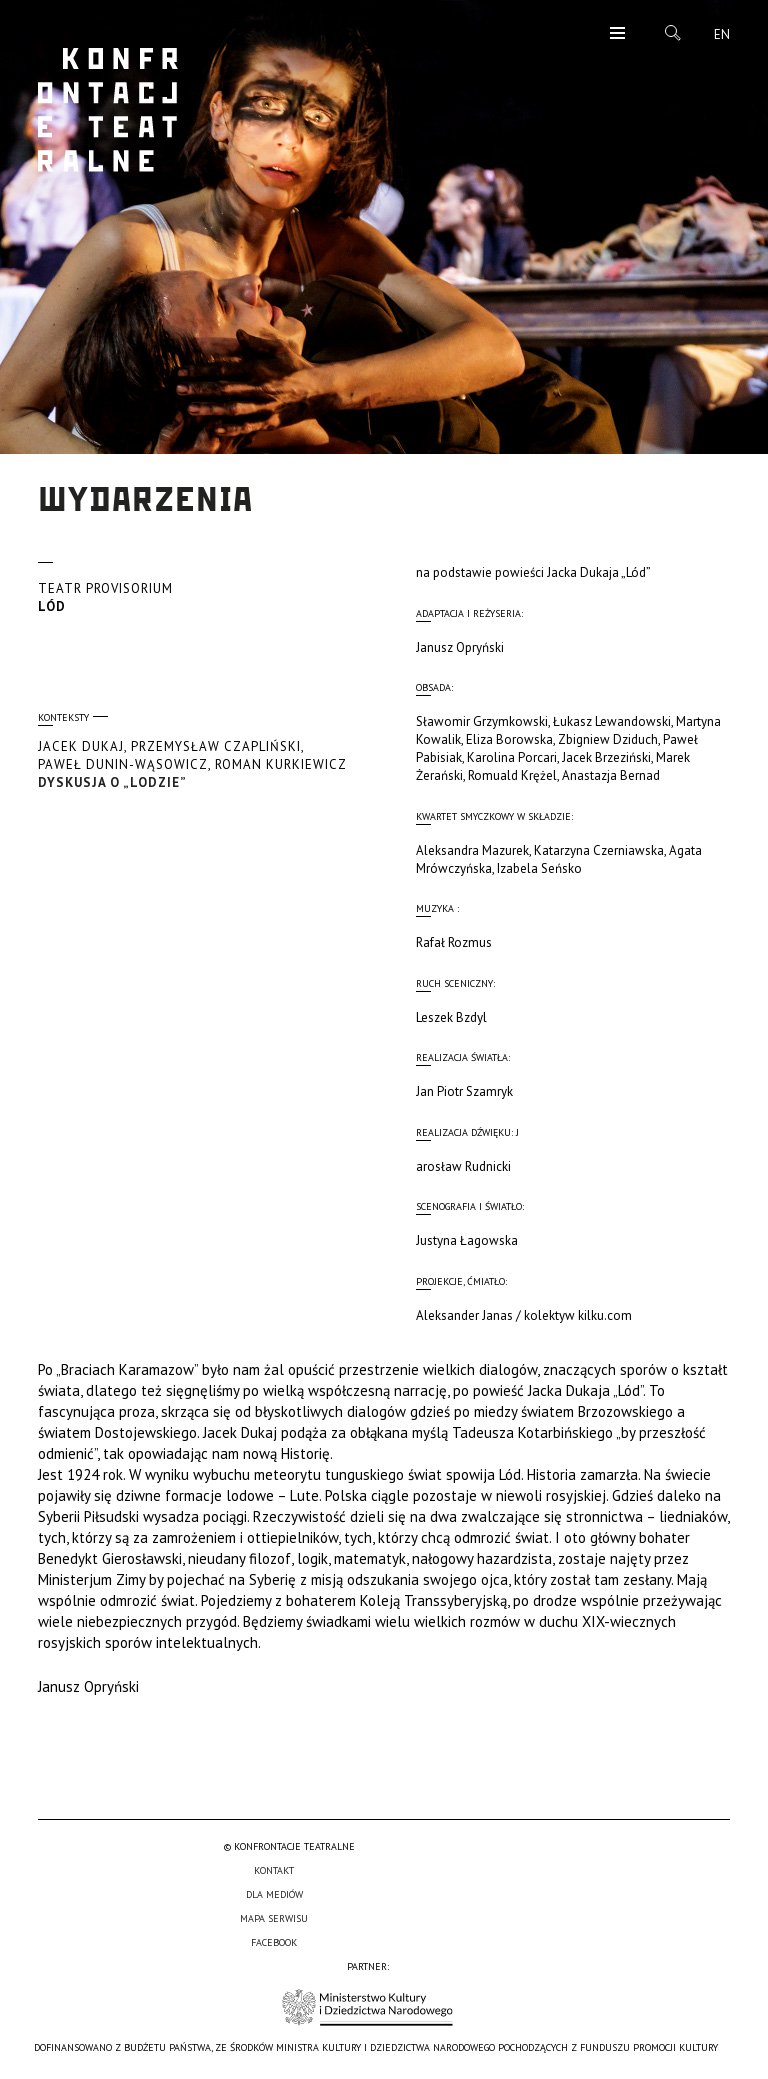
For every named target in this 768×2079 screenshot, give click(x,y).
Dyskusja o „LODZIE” (195, 764)
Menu (617, 34)
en (722, 34)
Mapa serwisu (274, 1918)
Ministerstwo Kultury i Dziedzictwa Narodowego (367, 2007)
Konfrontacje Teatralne (108, 110)
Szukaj (673, 33)
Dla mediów (274, 1894)
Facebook (274, 1942)
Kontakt (274, 1870)
